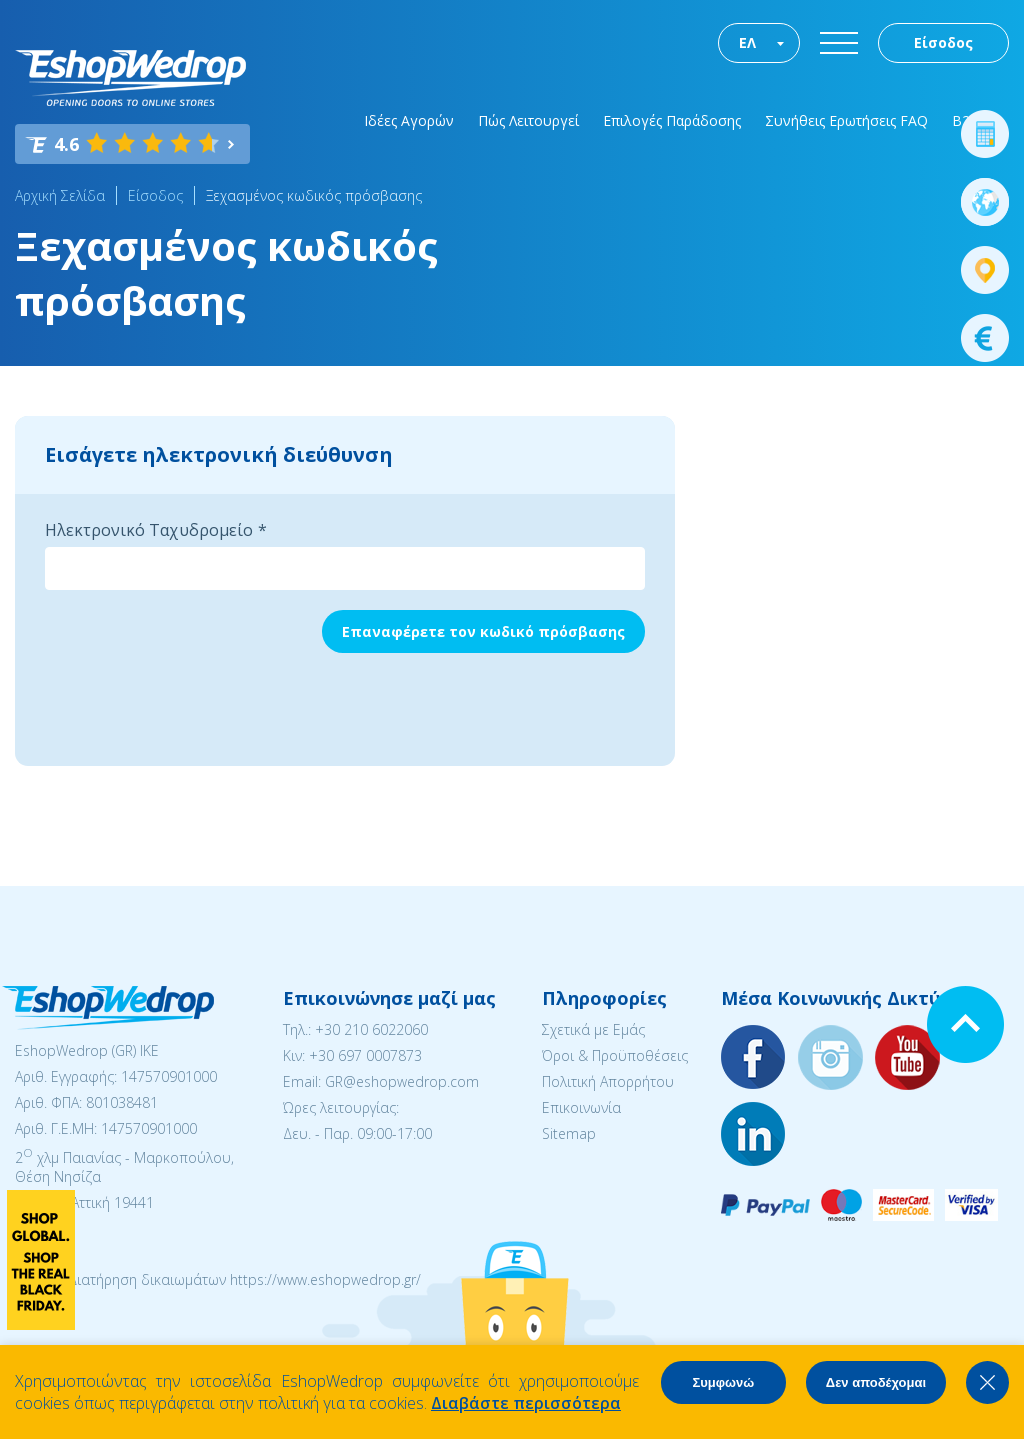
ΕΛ (747, 42)
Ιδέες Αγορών (409, 120)
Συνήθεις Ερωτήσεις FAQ (846, 120)
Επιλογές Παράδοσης (672, 120)
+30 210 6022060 (371, 1029)
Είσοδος (943, 42)
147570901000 (169, 1076)
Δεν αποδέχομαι (876, 1382)
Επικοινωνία (581, 1107)
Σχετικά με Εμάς (593, 1029)
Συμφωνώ (723, 1382)
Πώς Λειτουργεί (528, 120)
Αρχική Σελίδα (60, 195)
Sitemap (569, 1133)
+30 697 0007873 (365, 1055)
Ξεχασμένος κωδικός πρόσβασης (314, 195)
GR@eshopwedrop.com (402, 1081)
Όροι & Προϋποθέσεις (615, 1055)
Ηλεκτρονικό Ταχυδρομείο (149, 530)
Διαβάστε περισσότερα (526, 1403)
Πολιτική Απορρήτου (608, 1081)
